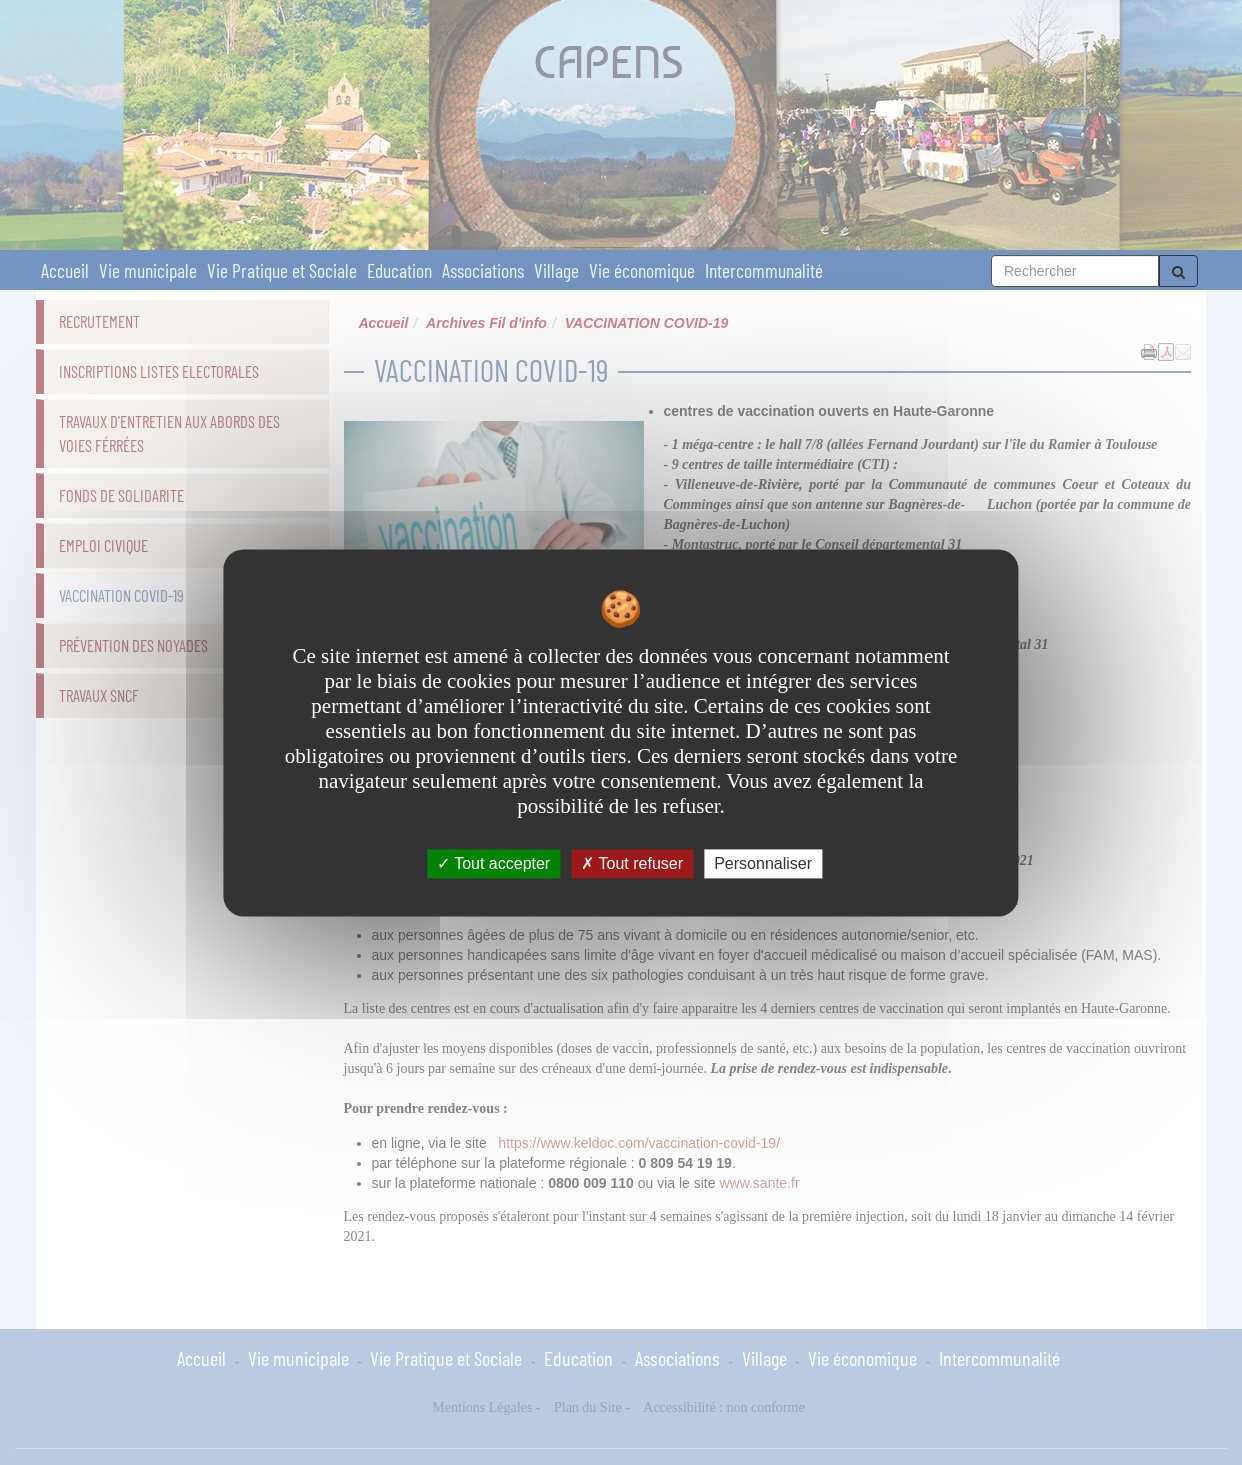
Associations (483, 270)
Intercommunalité (764, 270)
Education (399, 270)
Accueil (65, 270)
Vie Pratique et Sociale (282, 270)
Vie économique (642, 270)
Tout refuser (632, 863)
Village (556, 270)
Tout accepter (493, 863)
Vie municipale (148, 270)
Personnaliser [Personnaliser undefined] (763, 863)
